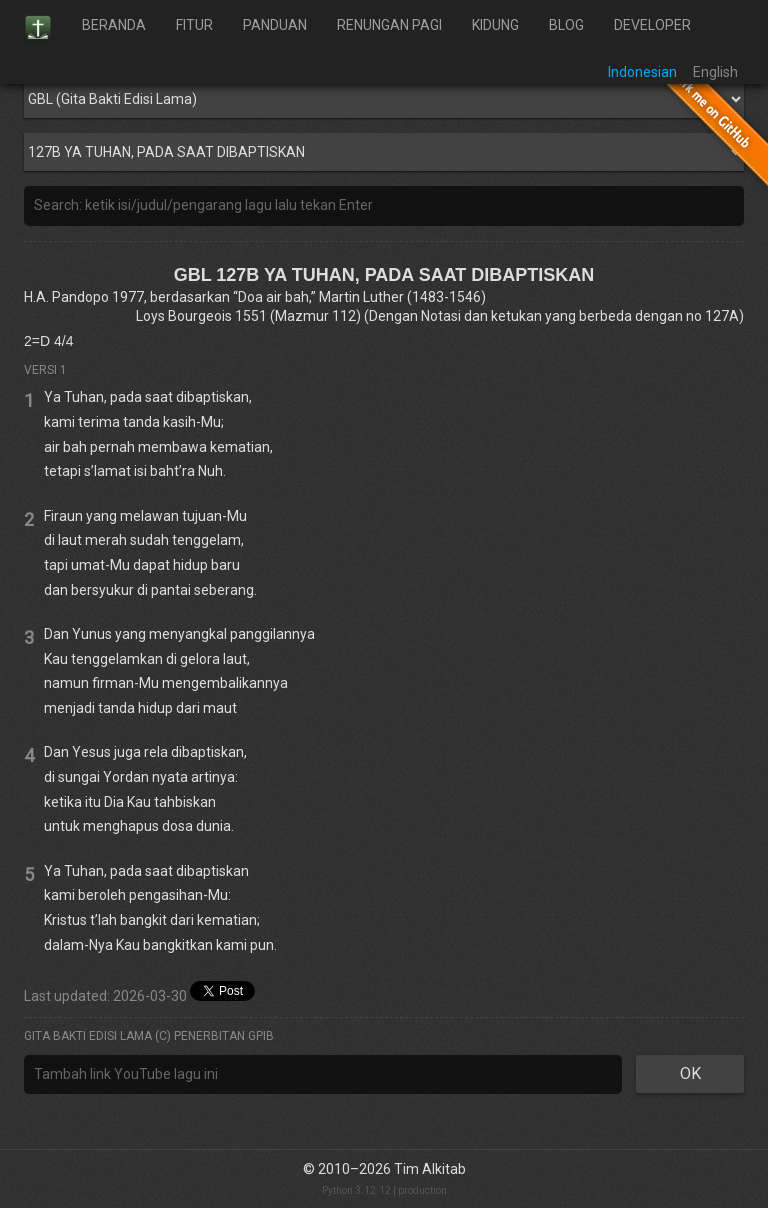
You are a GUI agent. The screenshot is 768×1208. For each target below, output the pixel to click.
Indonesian (642, 72)
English (715, 72)
